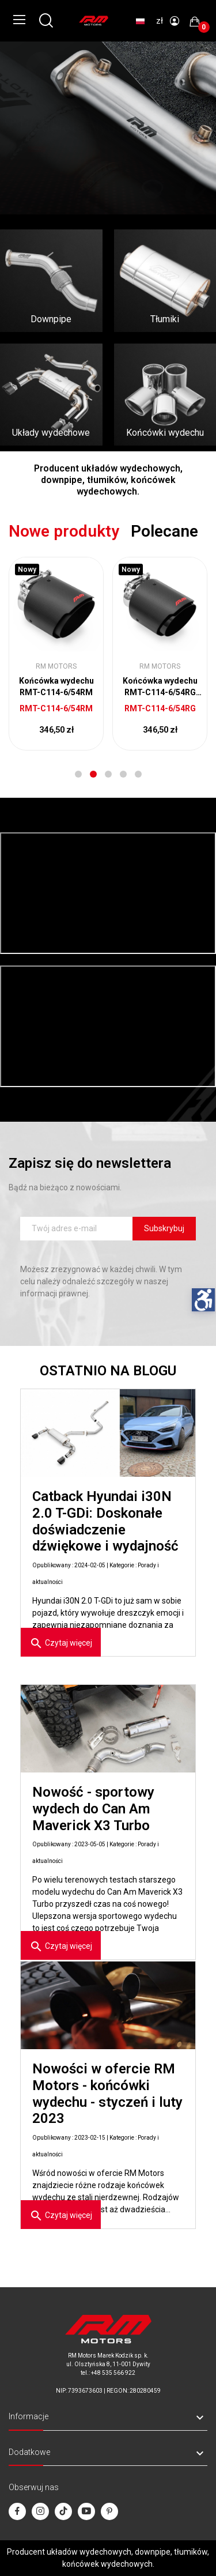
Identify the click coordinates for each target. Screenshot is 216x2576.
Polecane (164, 531)
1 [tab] (78, 774)
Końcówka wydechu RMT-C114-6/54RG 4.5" (160, 687)
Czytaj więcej (60, 1643)
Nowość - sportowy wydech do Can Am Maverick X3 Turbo (93, 1809)
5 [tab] (138, 774)
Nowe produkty (64, 531)
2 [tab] (93, 774)
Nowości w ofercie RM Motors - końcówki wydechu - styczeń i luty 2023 (107, 2093)
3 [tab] (108, 774)
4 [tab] (123, 774)
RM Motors (56, 666)
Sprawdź (36, 149)
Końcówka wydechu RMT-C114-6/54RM (56, 686)
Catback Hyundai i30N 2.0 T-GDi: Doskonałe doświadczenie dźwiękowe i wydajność (105, 1521)
